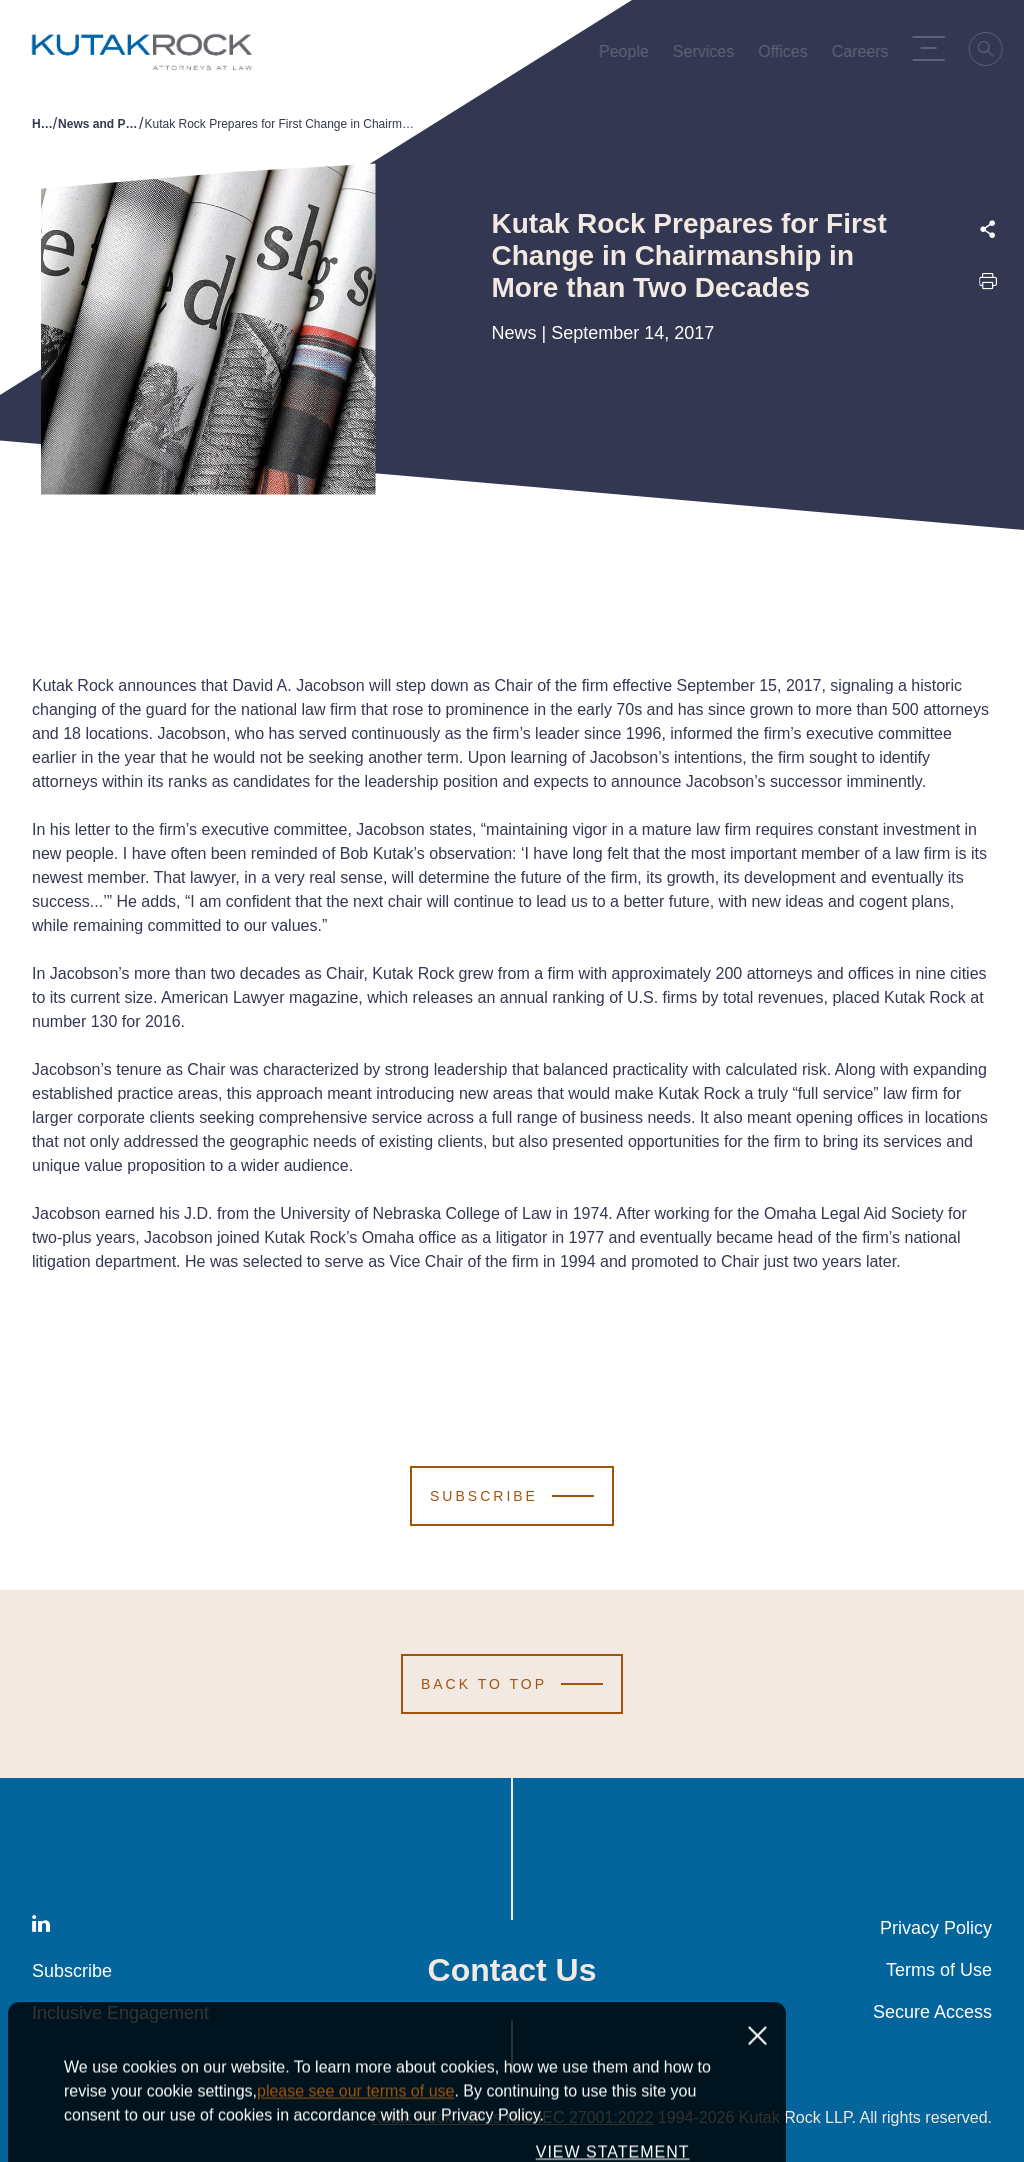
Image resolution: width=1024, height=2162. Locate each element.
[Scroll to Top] (512, 1684)
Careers (863, 56)
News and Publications (98, 124)
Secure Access (932, 2012)
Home (42, 124)
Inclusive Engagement (120, 2013)
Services (706, 56)
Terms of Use (939, 1970)
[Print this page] (988, 286)
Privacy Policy (936, 1928)
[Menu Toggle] (932, 48)
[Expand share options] (988, 229)
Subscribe (72, 1971)
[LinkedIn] (41, 1927)
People (627, 56)
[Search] (990, 52)
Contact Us (512, 1970)
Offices (786, 56)
